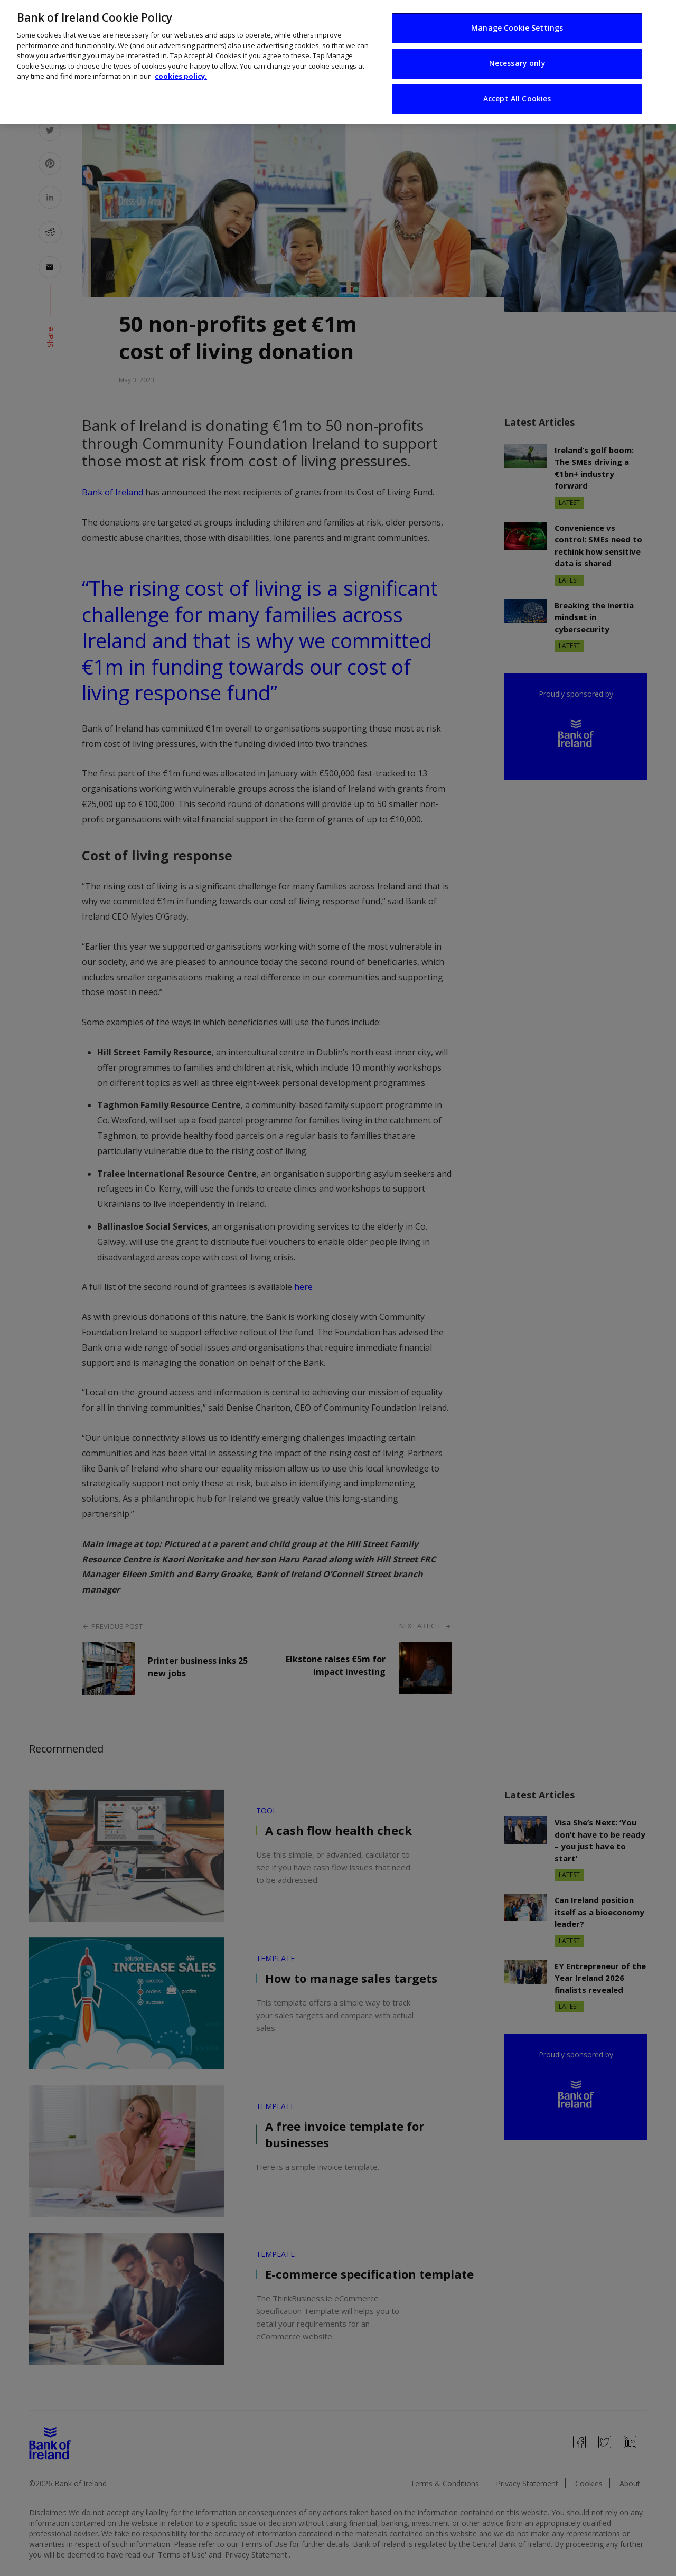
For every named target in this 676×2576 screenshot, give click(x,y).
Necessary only (517, 63)
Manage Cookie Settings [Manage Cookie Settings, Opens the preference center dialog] (517, 28)
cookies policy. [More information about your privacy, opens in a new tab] (181, 76)
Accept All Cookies (517, 98)
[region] (338, 62)
